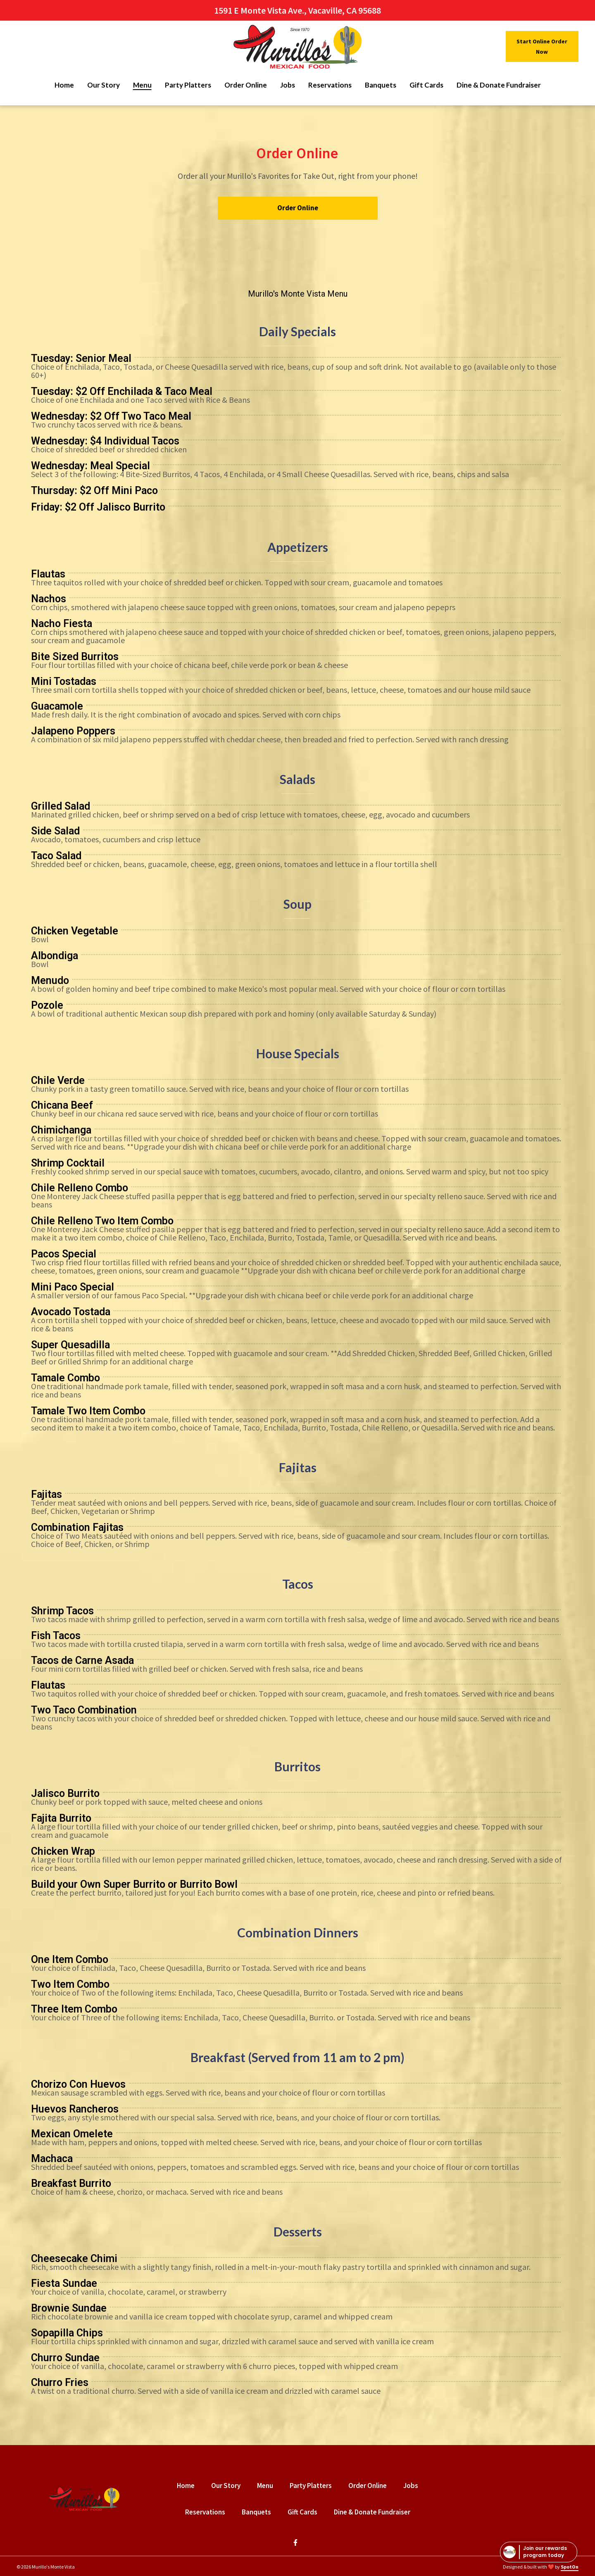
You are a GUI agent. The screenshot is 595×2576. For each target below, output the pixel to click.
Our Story (228, 2485)
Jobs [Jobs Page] (287, 85)
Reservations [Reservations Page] (330, 85)
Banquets (259, 2512)
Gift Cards (305, 2512)
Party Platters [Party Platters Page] (188, 85)
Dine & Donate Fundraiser (374, 2512)
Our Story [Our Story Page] (103, 85)
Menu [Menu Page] (142, 85)
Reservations (207, 2512)
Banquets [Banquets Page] (380, 85)
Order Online (370, 2485)
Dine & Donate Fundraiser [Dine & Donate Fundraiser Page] (499, 85)
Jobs (413, 2485)
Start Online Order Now (541, 46)
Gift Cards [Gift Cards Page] (426, 85)
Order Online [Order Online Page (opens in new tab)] (245, 85)
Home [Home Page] (64, 85)
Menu (267, 2485)
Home (188, 2485)
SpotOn (569, 2567)
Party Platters (313, 2485)
